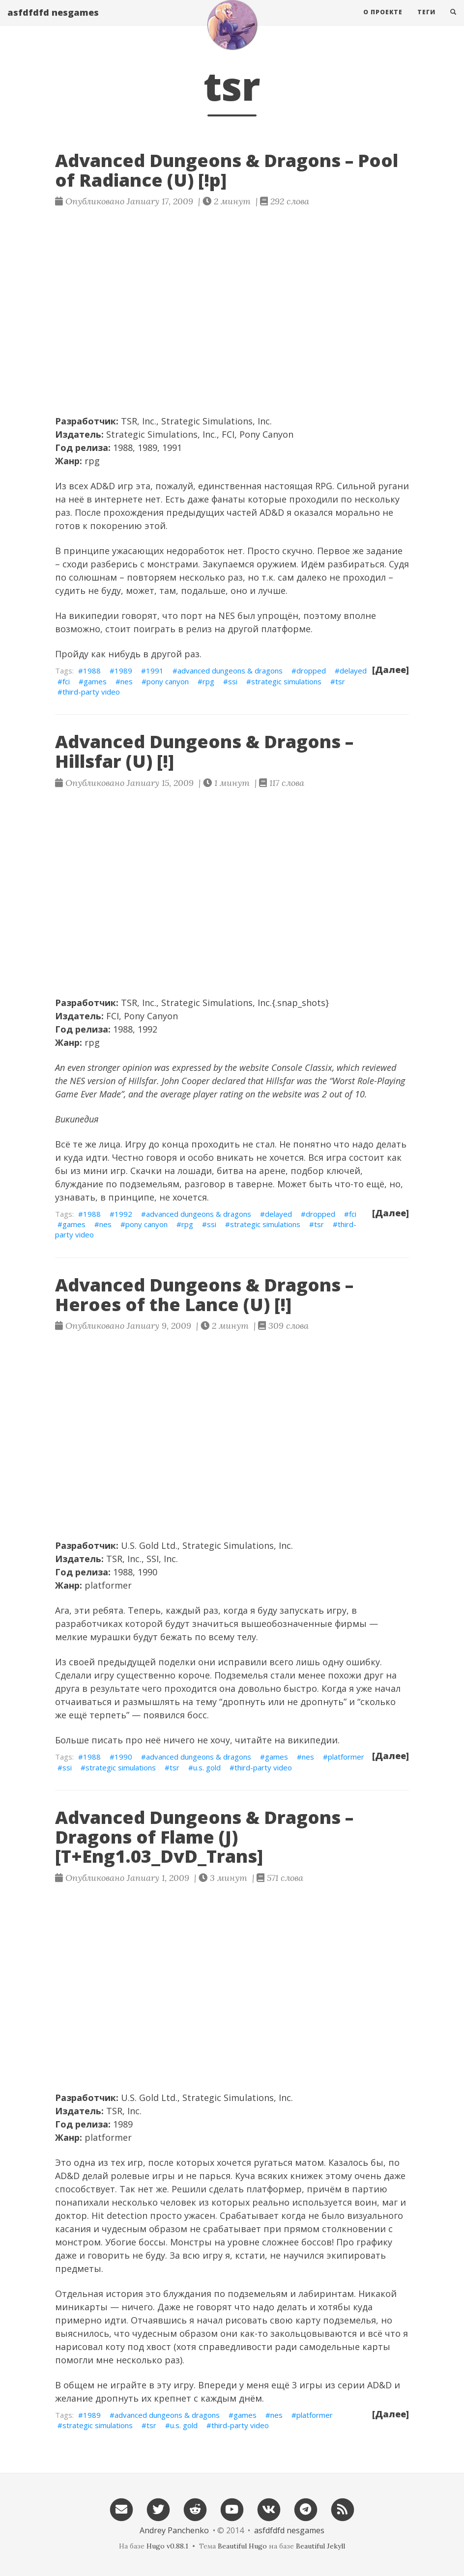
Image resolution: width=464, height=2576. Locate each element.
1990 (123, 1757)
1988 (92, 670)
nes (126, 681)
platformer (108, 1585)
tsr (340, 681)
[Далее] (390, 669)
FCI (228, 434)
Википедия (76, 1119)
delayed (353, 670)
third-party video (91, 692)
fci (66, 681)
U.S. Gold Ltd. (149, 1545)
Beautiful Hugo (242, 2546)
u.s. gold (207, 1767)
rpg (92, 461)
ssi (232, 681)
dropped (311, 670)
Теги (426, 22)
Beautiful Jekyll (320, 2546)
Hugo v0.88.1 (167, 2546)
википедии (94, 615)
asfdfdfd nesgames (53, 22)
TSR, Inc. (138, 421)
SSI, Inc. (162, 1559)
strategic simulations (286, 681)
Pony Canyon (266, 434)
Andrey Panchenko (174, 2530)
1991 (155, 670)
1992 (123, 1214)
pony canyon (167, 681)
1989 (123, 670)
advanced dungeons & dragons (230, 670)
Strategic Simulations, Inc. (216, 421)
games (95, 681)
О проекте (383, 22)
